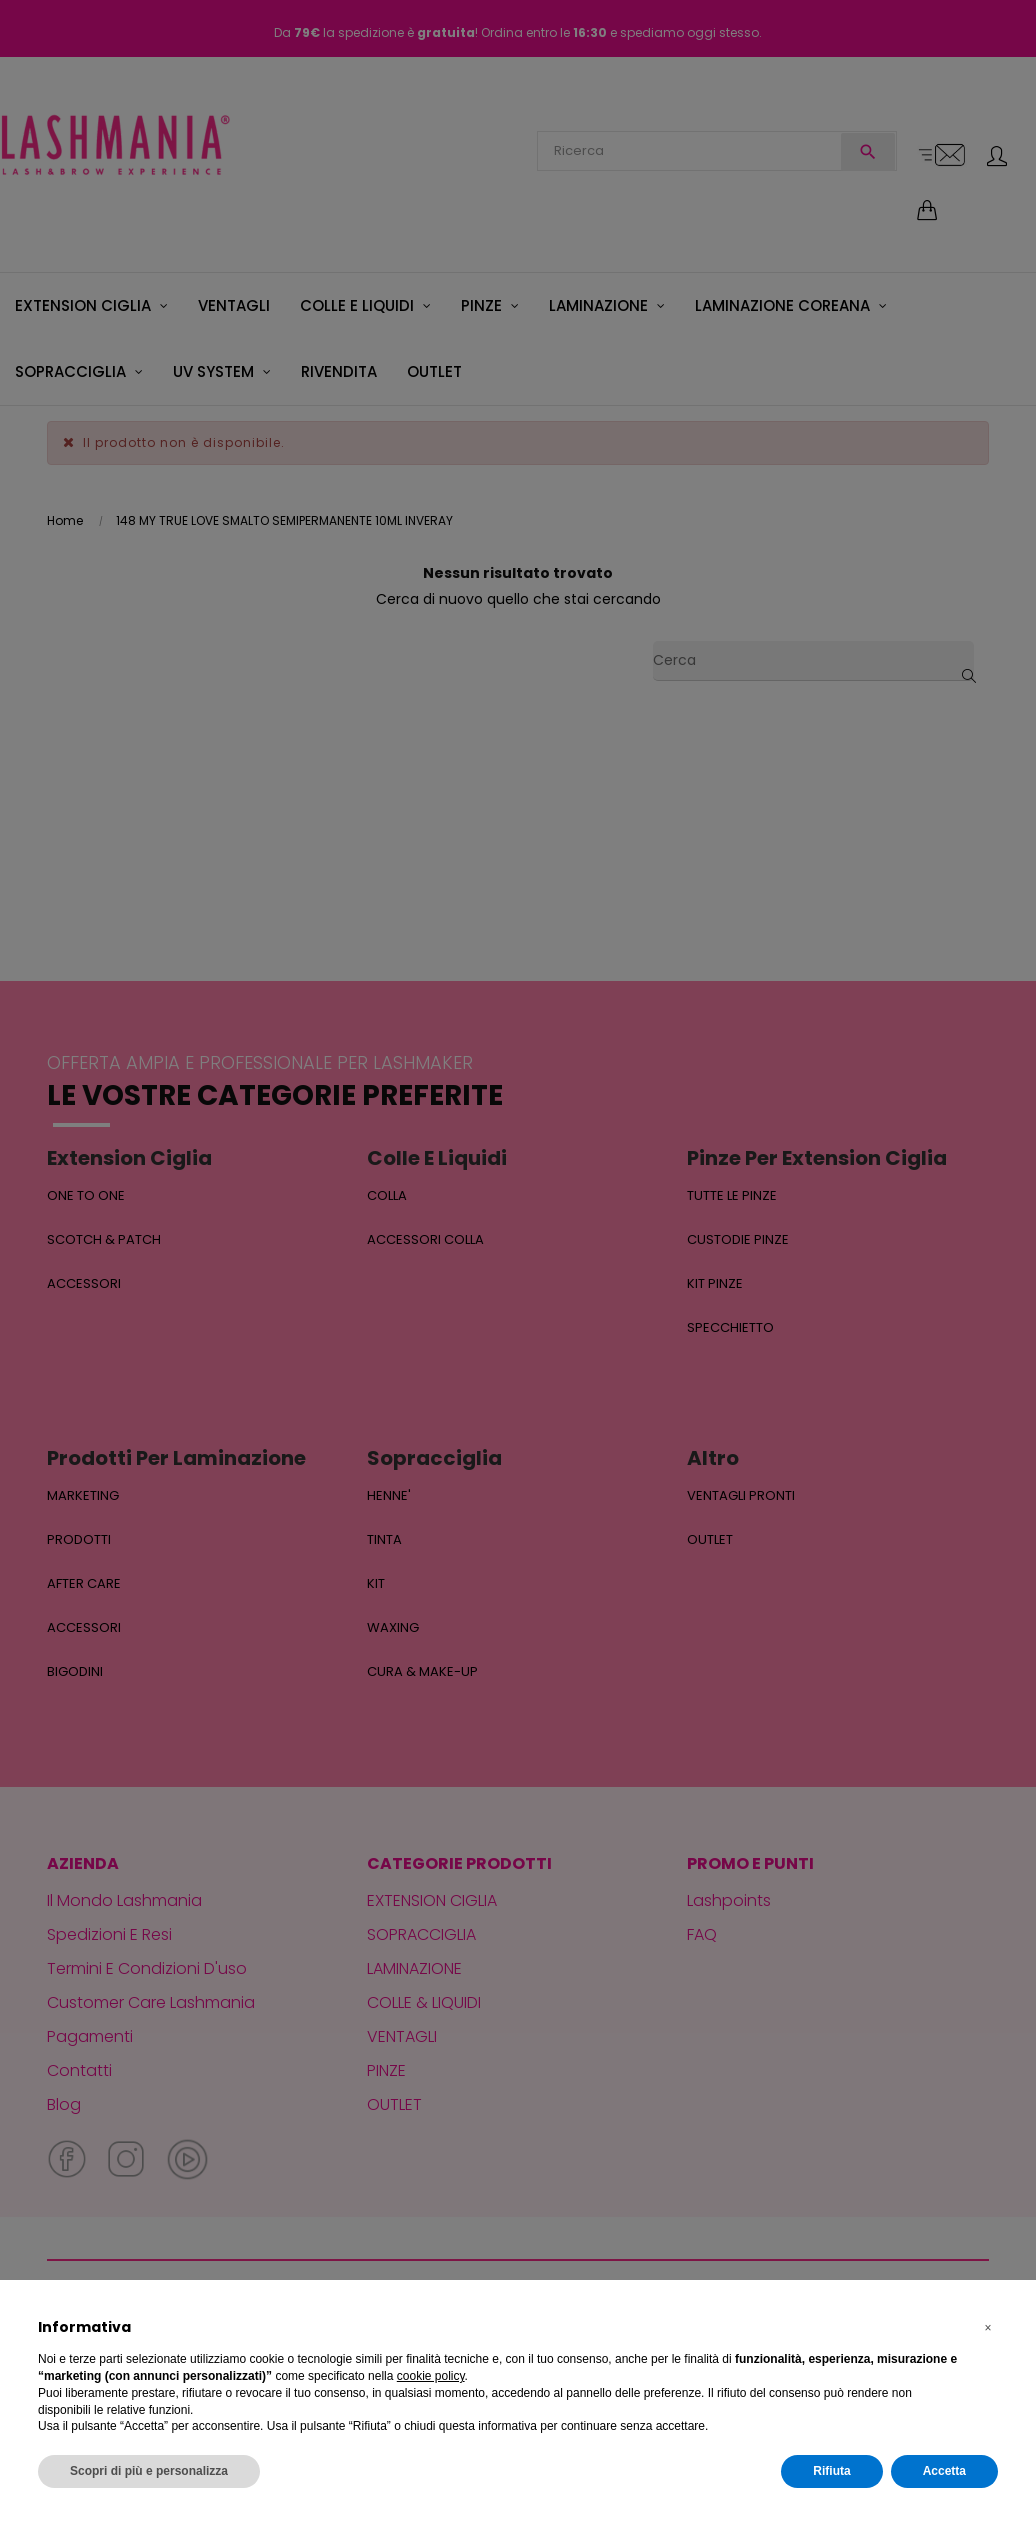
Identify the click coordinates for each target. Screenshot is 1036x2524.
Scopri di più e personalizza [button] (149, 2471)
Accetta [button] (944, 2471)
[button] (988, 2328)
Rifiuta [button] (831, 2471)
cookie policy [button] (431, 2376)
